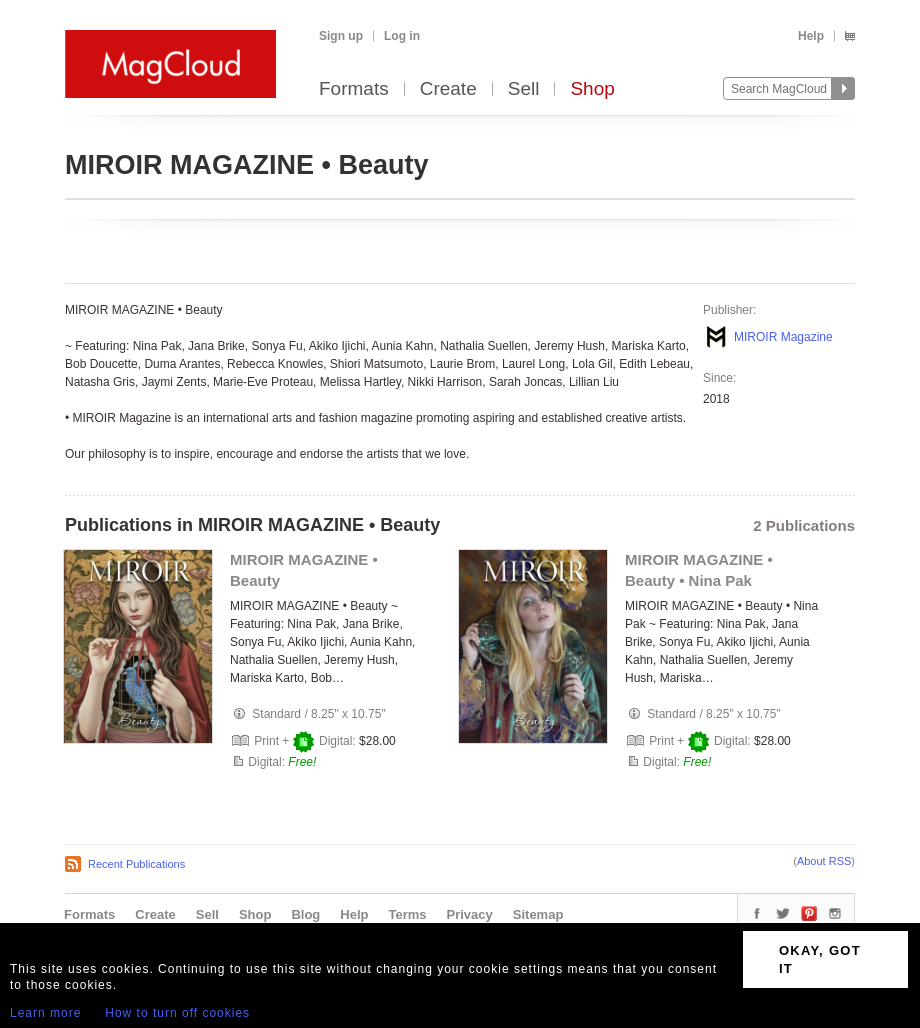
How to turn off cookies (177, 1013)
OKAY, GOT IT (820, 959)
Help (811, 36)
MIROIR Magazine (783, 337)
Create (448, 89)
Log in (402, 36)
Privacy (470, 914)
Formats (354, 89)
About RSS (824, 861)
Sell (524, 89)
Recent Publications (136, 864)
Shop (592, 89)
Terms (407, 914)
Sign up (341, 36)
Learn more (45, 1013)
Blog (305, 914)
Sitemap (538, 914)
